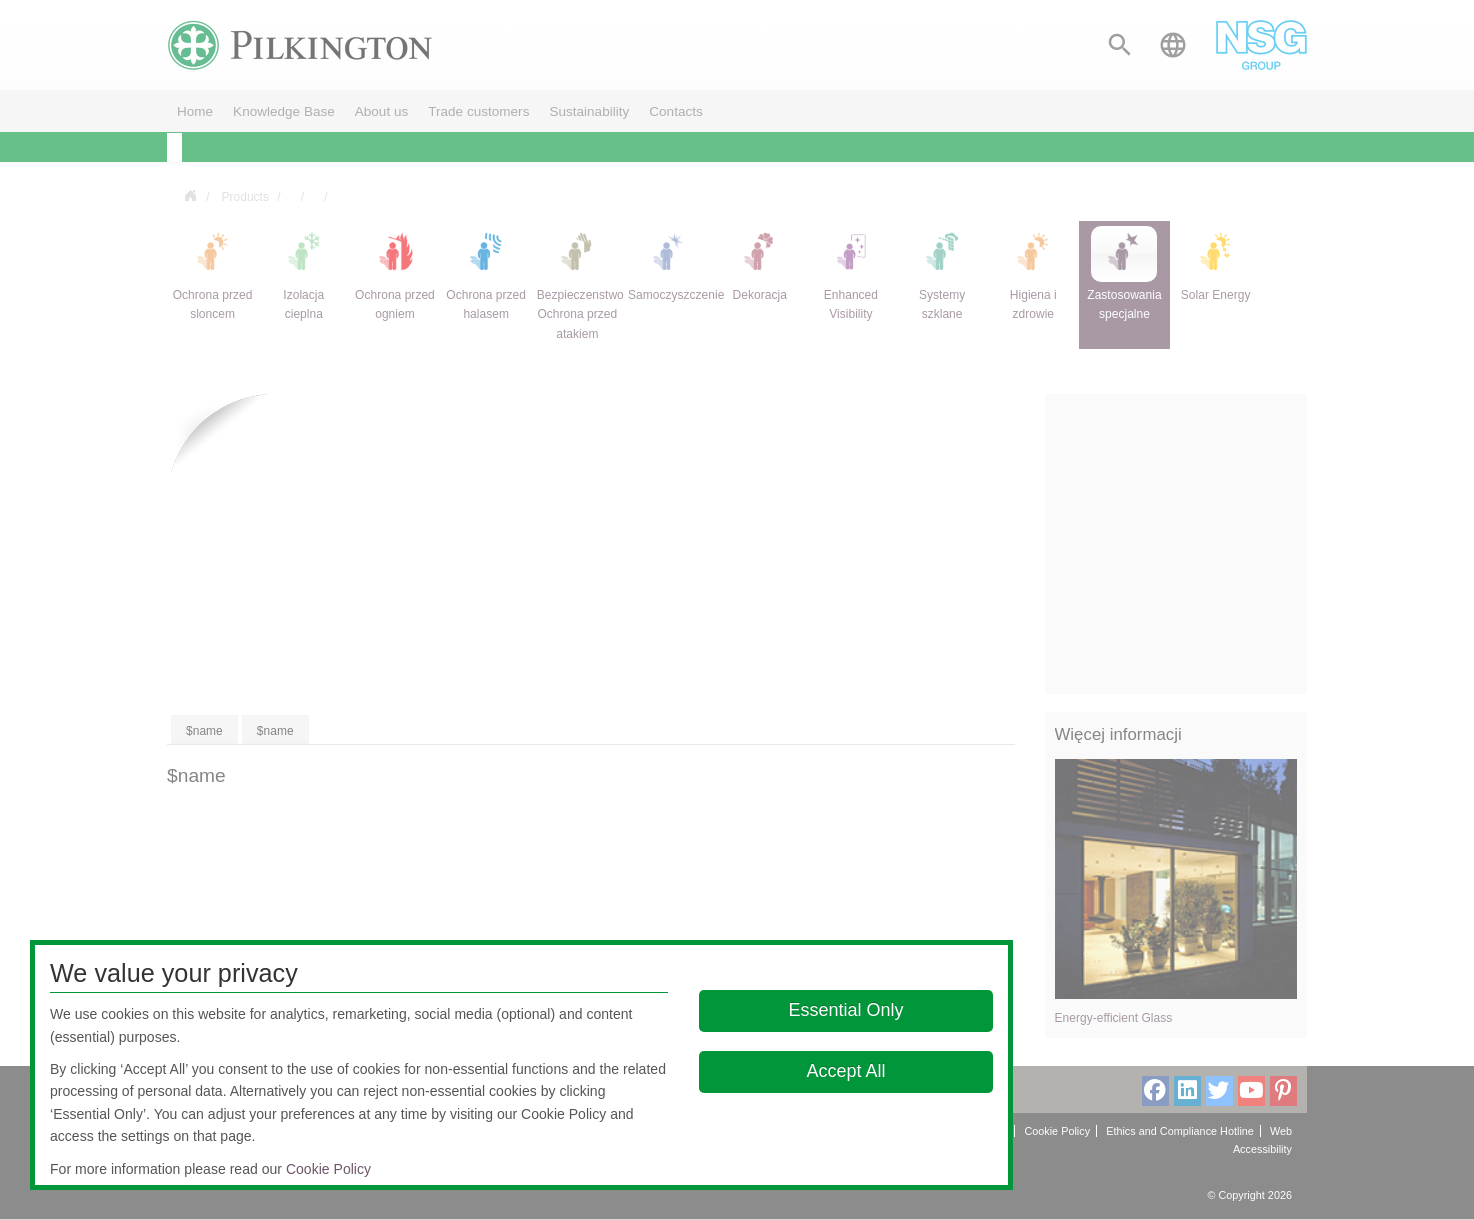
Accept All (846, 1071)
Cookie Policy (328, 1169)
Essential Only (846, 1010)
